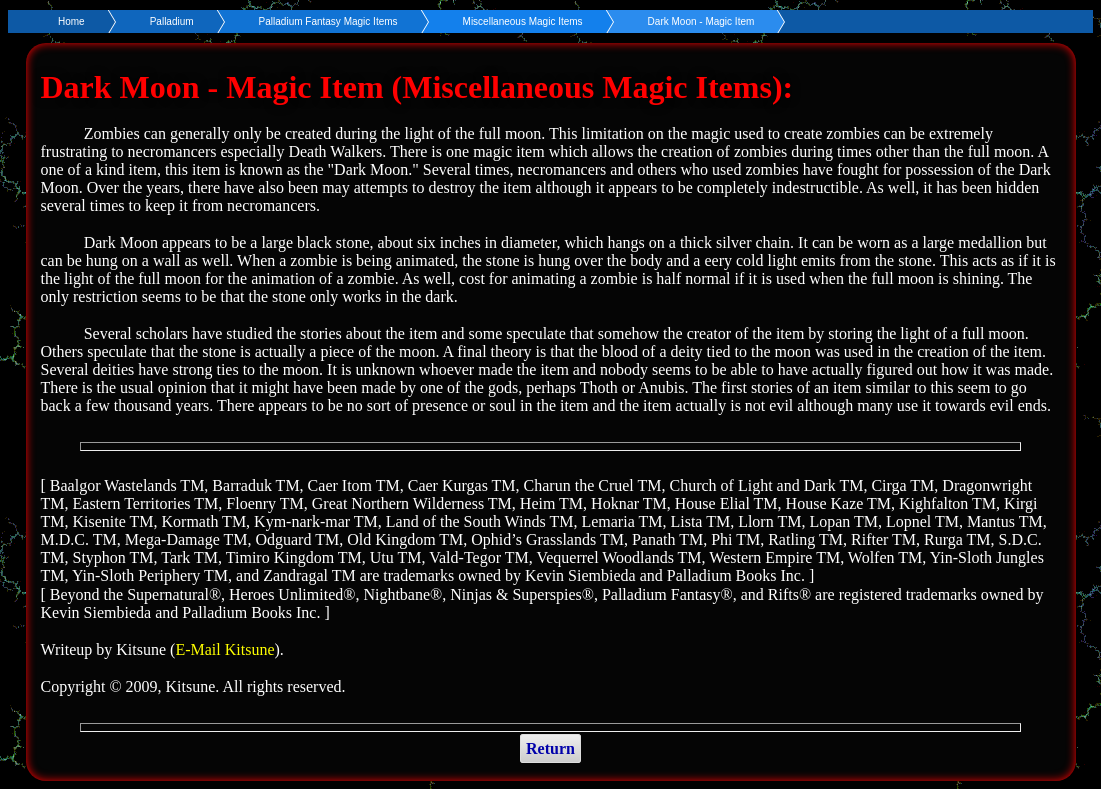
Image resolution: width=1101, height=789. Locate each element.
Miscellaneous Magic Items (523, 21)
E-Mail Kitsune (224, 649)
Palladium (172, 21)
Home (71, 21)
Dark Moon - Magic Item (701, 21)
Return (550, 748)
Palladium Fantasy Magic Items (328, 21)
